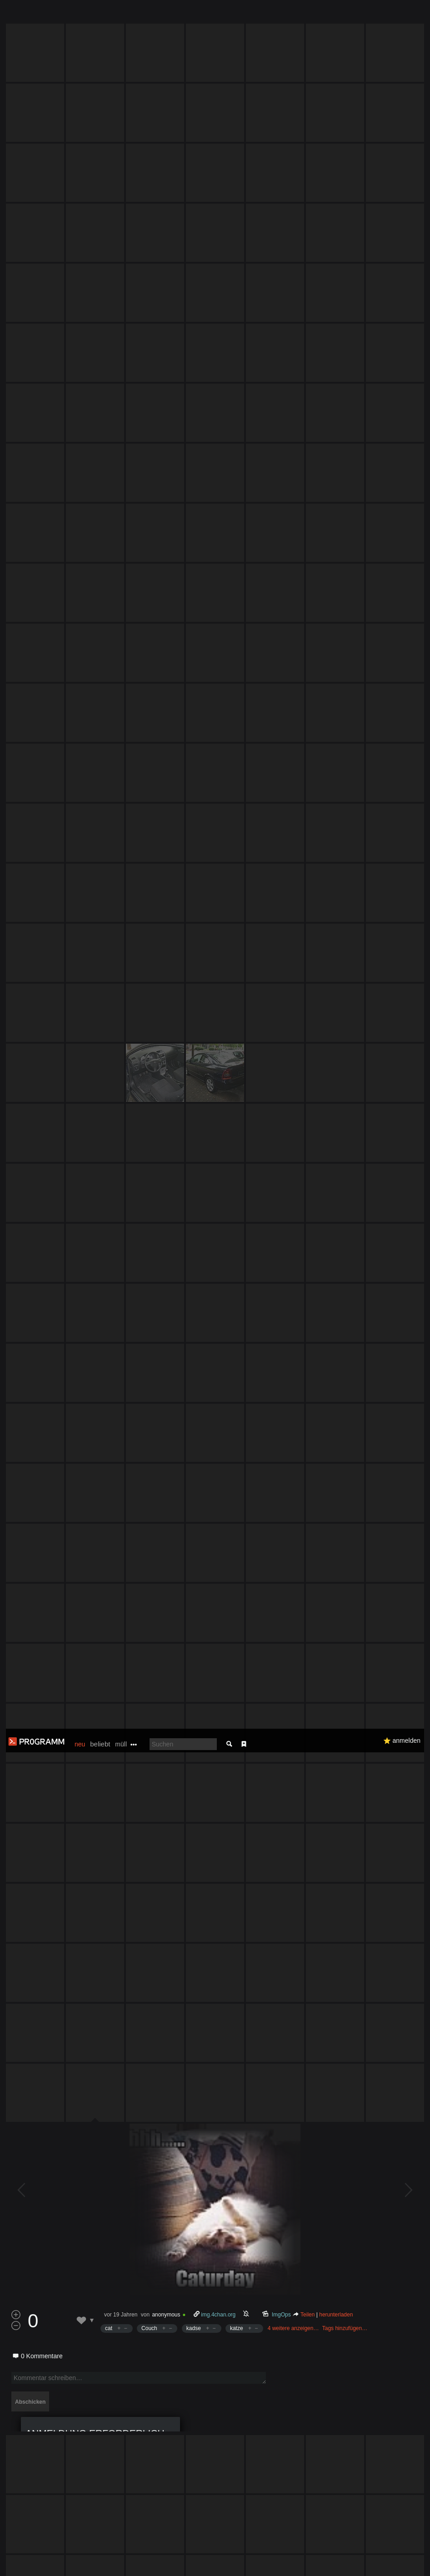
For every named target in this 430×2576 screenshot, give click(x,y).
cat (108, 1308)
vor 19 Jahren (120, 1294)
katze (236, 1308)
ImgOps (281, 1294)
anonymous (166, 1294)
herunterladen (336, 1294)
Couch (149, 1308)
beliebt (100, 15)
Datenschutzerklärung (248, 2564)
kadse (193, 1308)
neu (80, 15)
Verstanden (399, 2558)
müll (121, 15)
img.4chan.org (218, 1294)
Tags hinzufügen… (344, 1308)
